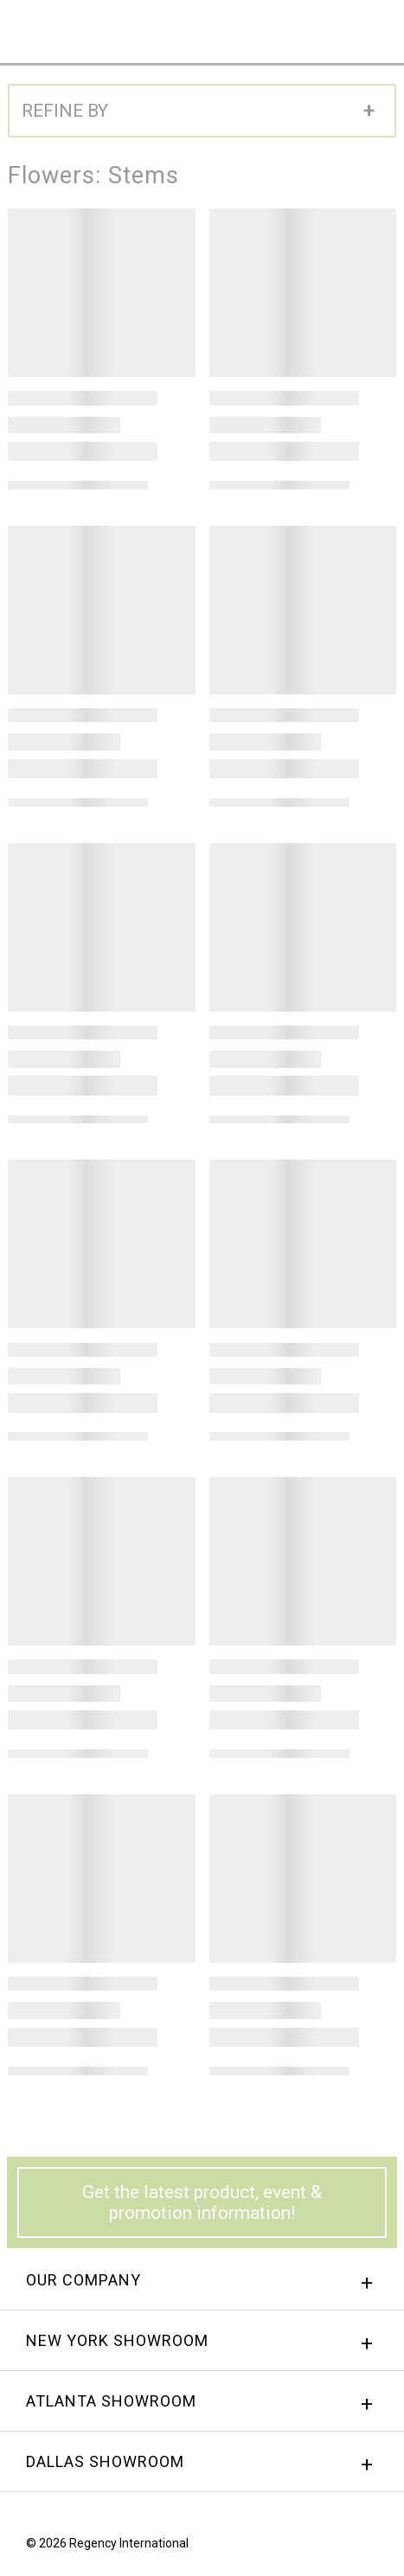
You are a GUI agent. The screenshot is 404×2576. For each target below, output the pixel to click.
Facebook (306, 2547)
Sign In (238, 28)
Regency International (45, 30)
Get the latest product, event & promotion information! (202, 2202)
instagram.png (339, 2547)
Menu (375, 27)
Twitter (372, 2547)
